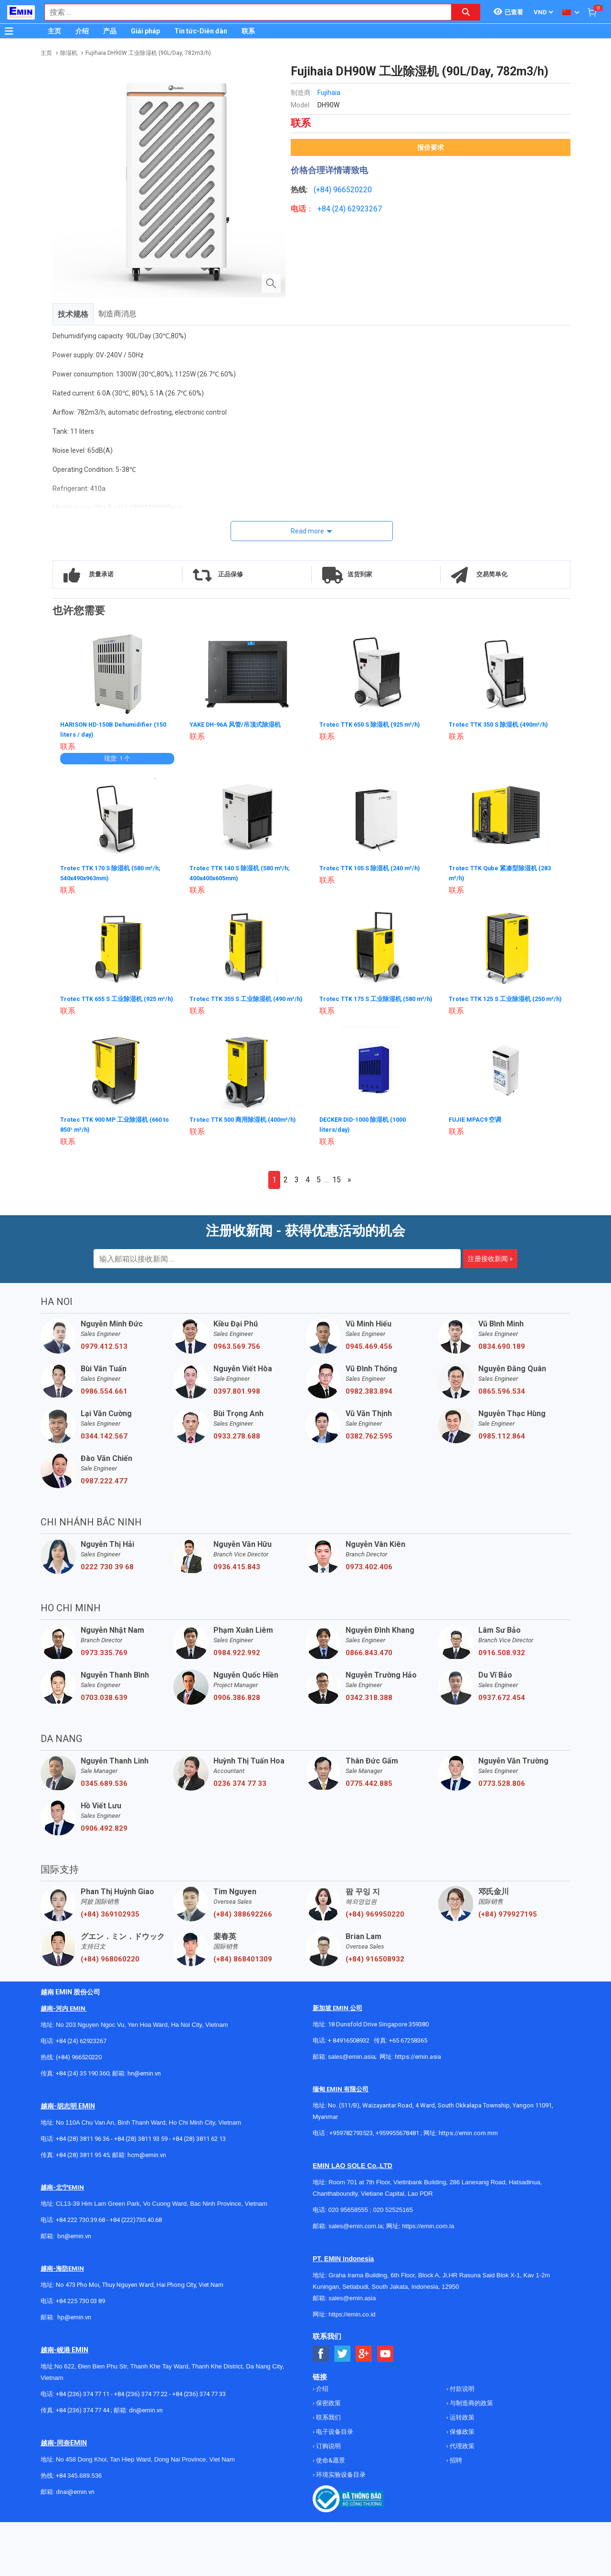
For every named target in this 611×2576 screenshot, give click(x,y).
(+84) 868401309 (242, 1965)
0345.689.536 (104, 1789)
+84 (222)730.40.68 (136, 2226)
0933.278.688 (236, 1442)
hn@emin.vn (144, 2079)
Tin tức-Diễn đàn (200, 31)
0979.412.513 (104, 1352)
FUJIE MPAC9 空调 (477, 1126)
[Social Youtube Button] (385, 2360)
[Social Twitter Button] (342, 2360)
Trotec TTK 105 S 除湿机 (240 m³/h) (375, 867)
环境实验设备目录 (340, 2480)
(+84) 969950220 (375, 1920)
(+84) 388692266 (242, 1920)
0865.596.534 (501, 1397)
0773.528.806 (501, 1789)
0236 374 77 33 (239, 1789)
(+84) (323, 189)
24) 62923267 (358, 208)
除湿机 (68, 53)
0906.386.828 (236, 1704)
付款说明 (461, 2395)
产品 (109, 31)
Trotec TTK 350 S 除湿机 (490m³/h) (504, 724)
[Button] (9, 31)
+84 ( (326, 208)
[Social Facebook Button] (321, 2360)
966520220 (352, 189)
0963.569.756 (236, 1352)
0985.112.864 (501, 1442)
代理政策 (461, 2452)
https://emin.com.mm (468, 2139)
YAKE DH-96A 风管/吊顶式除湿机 (239, 724)
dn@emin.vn (146, 2416)
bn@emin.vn (74, 2242)
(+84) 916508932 (375, 1965)
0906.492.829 (104, 1834)
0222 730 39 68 (107, 1573)
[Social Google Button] (364, 2360)
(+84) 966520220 (79, 2063)
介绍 (82, 31)
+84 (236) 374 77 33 (199, 2400)
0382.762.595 (369, 1442)
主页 (54, 31)
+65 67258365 (408, 2046)
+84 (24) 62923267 (81, 2047)
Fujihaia (328, 92)
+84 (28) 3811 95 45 (82, 2161)
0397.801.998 (236, 1397)
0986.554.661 (104, 1397)
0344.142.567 (104, 1442)
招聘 (455, 2466)
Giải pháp (145, 31)
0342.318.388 (369, 1704)
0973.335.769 (104, 1659)
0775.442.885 (369, 1789)
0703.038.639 (104, 1704)
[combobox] (243, 12)
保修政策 (461, 2437)
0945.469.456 (369, 1352)
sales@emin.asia (351, 2062)
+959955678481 (398, 2139)
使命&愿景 (330, 2466)
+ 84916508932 (348, 2046)
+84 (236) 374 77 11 (82, 2400)
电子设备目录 (334, 2437)
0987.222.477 (104, 1487)
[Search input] (243, 12)
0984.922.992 (236, 1659)
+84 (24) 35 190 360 (82, 2079)
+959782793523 (351, 2139)
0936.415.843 (236, 1573)
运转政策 (461, 2423)
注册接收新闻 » (490, 1265)
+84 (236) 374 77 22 (141, 2400)
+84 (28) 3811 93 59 (141, 2144)
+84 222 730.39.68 (81, 2226)
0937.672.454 (501, 1704)
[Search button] (466, 12)
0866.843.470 (369, 1659)
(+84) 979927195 (507, 1920)
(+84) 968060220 (110, 1965)
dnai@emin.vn (75, 2498)
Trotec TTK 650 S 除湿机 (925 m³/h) (375, 724)
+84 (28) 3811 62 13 (199, 2144)
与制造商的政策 (470, 2409)
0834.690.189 (501, 1352)
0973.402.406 (369, 1573)
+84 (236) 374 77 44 (82, 2416)
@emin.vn (77, 2323)
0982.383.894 (369, 1397)
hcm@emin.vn (146, 2161)
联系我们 (328, 2423)
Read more (307, 531)
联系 (248, 31)
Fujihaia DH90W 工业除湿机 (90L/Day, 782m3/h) (148, 53)
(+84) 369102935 (110, 1920)
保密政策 (328, 2409)
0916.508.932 (501, 1659)
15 (336, 1185)
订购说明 (328, 2452)
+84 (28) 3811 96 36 (82, 2144)
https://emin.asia (418, 2062)
